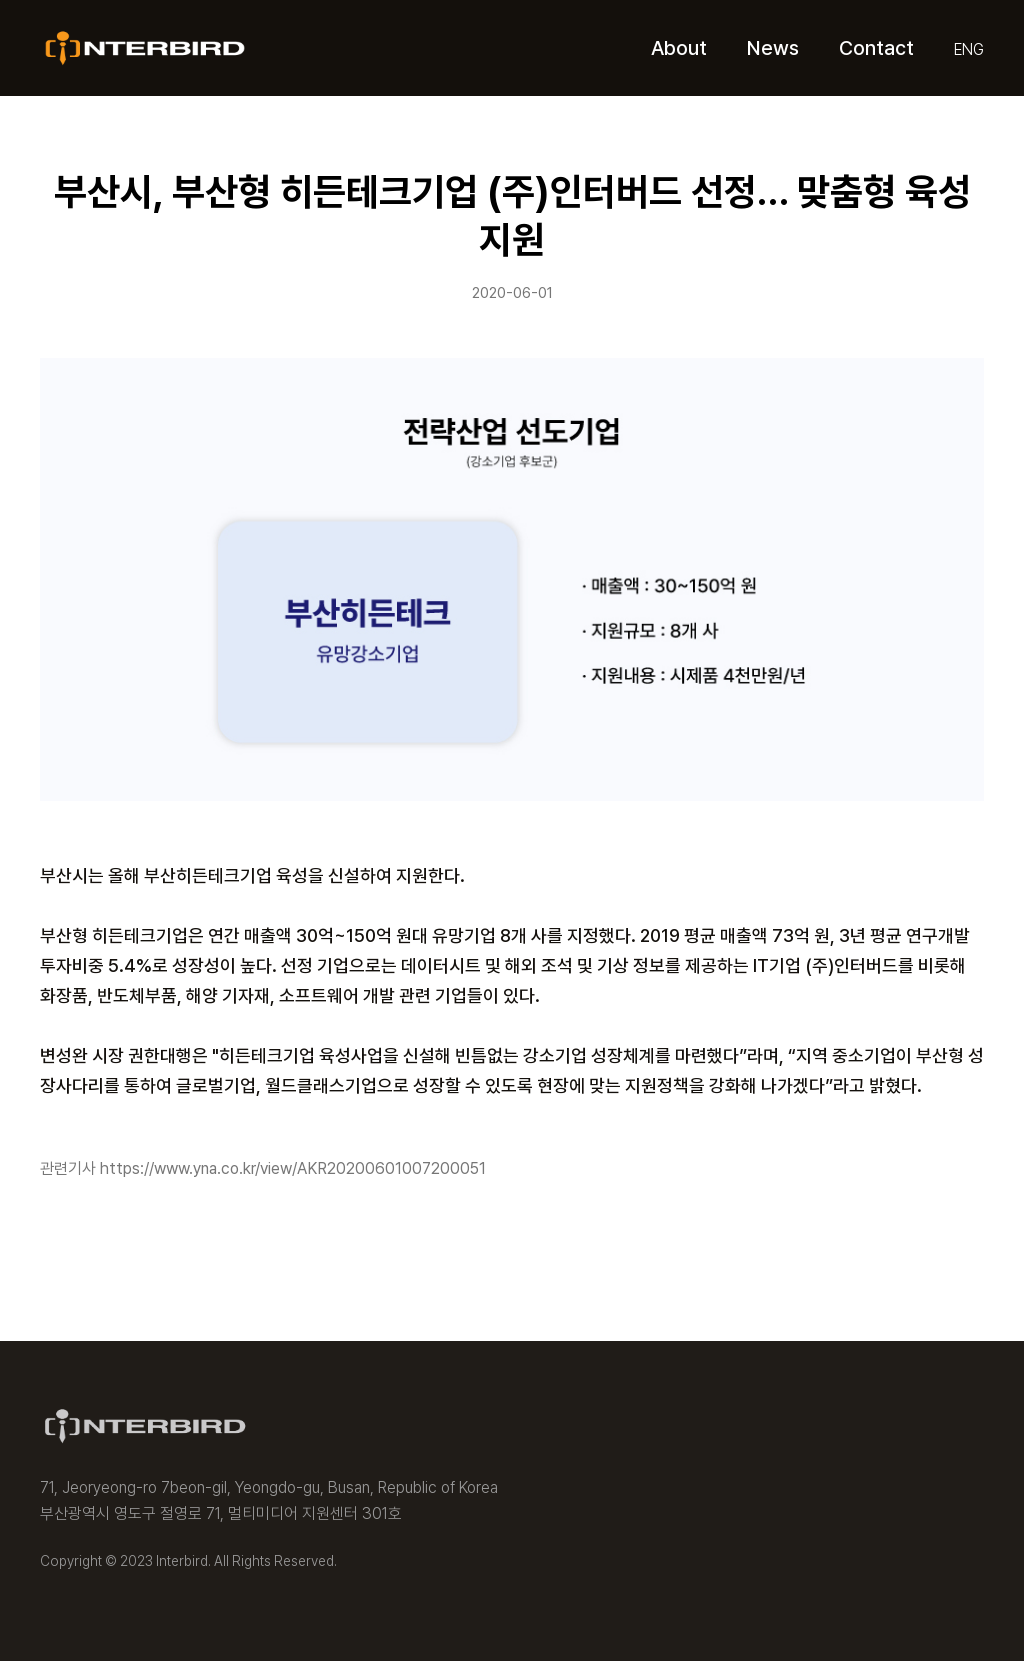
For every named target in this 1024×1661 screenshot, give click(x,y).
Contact (876, 48)
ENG (969, 49)
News (773, 48)
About (679, 48)
